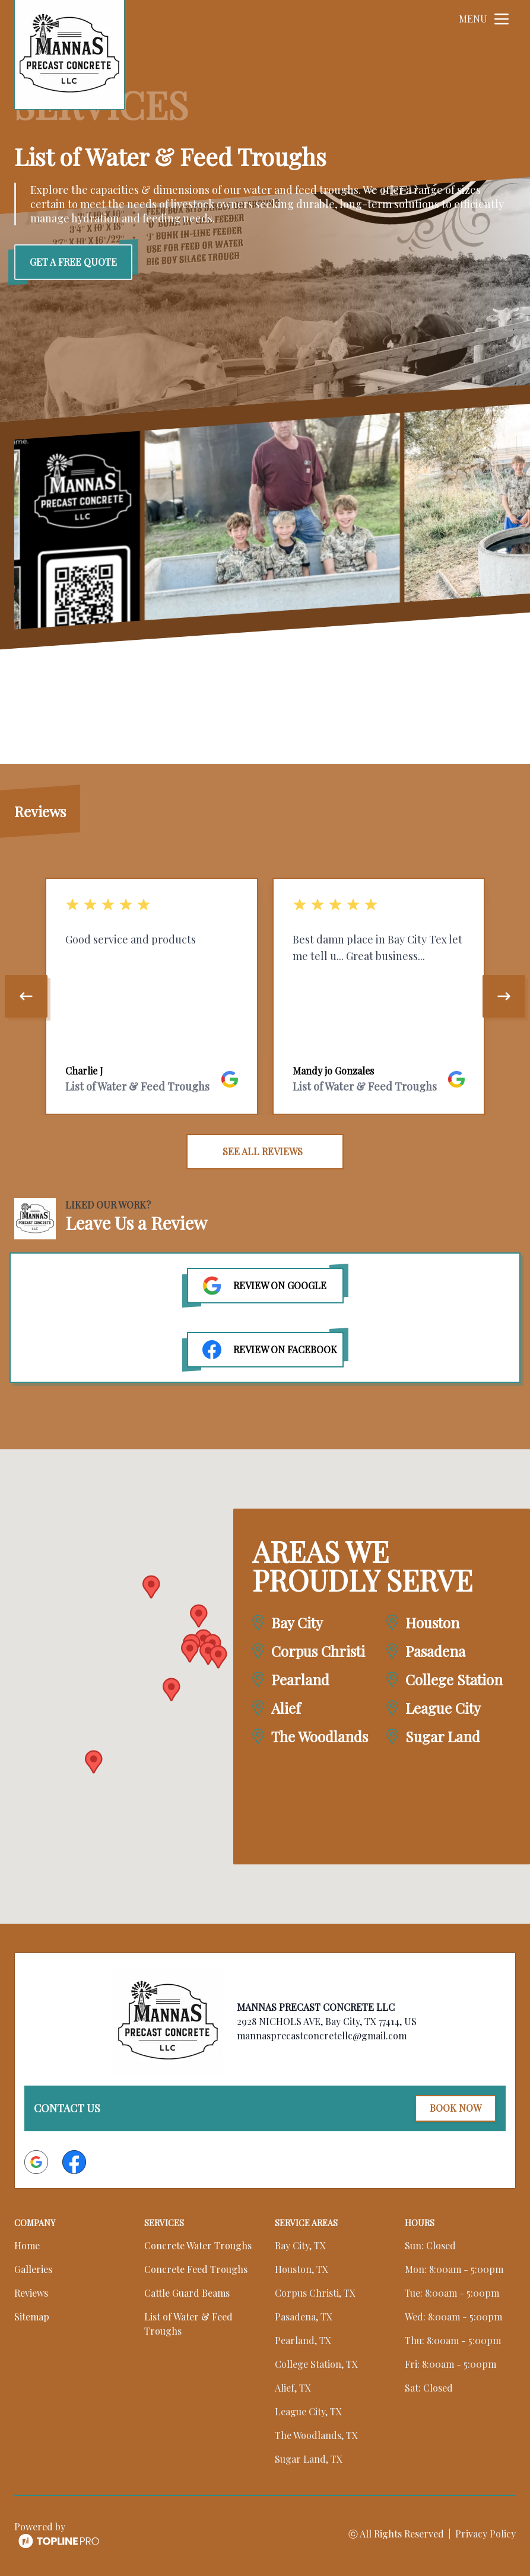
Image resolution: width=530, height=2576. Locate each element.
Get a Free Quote (73, 262)
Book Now (455, 2108)
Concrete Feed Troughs (195, 2268)
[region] (265, 996)
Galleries (33, 2268)
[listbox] (265, 996)
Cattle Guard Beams (187, 2292)
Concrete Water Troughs (198, 2245)
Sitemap (31, 2316)
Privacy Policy (485, 2533)
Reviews (31, 2292)
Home (27, 2245)
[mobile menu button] (501, 19)
